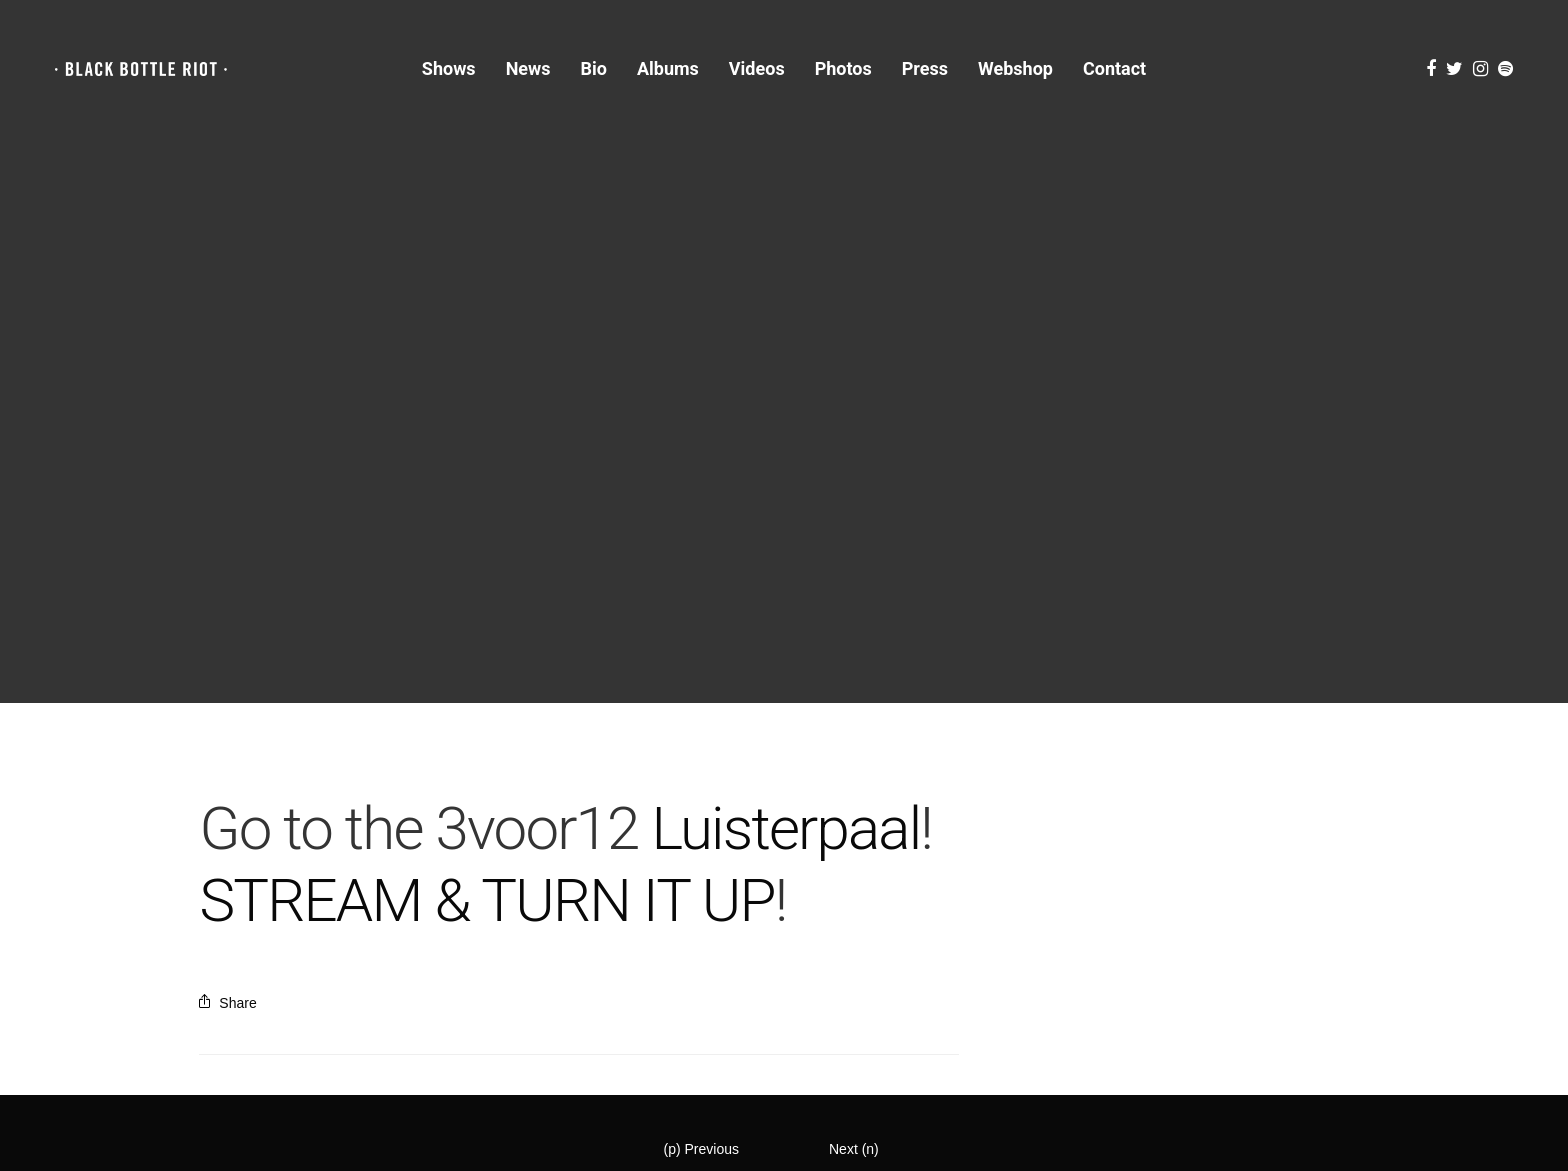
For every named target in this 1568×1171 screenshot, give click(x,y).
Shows (449, 68)
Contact (1114, 68)
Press (925, 68)
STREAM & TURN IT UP (486, 900)
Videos (757, 68)
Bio (594, 68)
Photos (843, 68)
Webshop (1015, 68)
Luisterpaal (785, 828)
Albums (668, 68)
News (528, 68)
